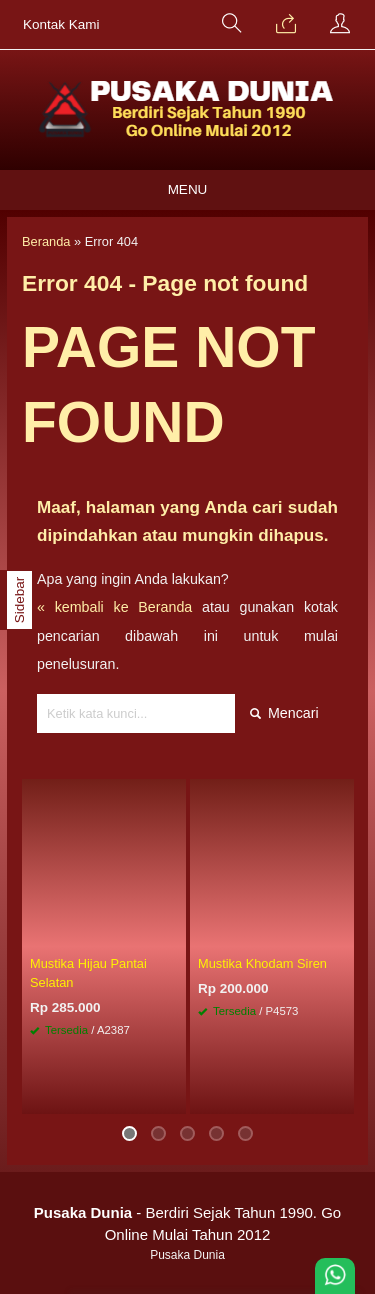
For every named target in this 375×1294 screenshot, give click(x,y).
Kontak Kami (61, 24)
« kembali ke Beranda (114, 607)
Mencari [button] (284, 713)
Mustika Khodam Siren (262, 963)
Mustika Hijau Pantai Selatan (88, 973)
